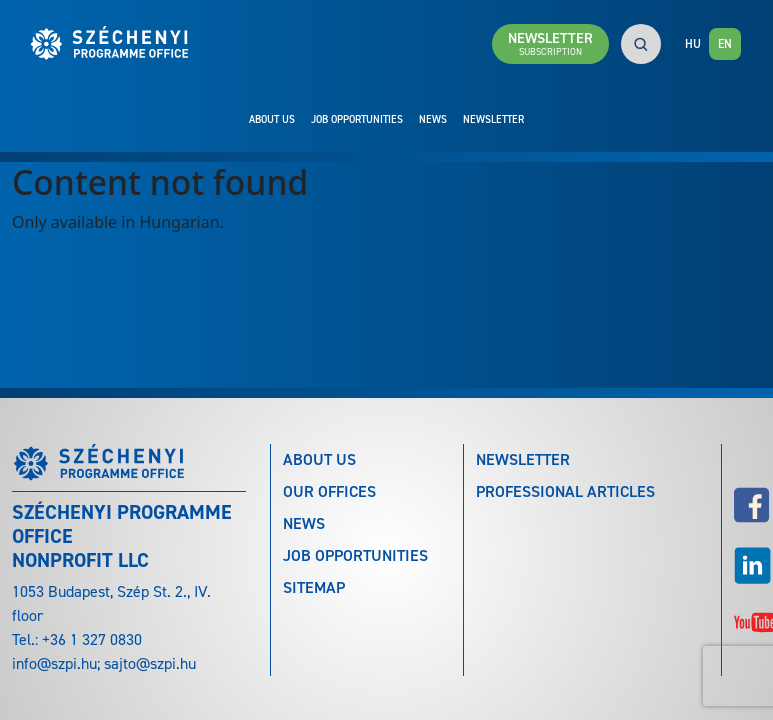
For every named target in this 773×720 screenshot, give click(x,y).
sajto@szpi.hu (150, 663)
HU (693, 44)
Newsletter (493, 119)
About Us (272, 119)
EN (725, 44)
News (433, 119)
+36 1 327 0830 (92, 639)
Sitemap (314, 587)
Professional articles (565, 491)
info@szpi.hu (54, 663)
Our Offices (329, 491)
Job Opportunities (357, 119)
